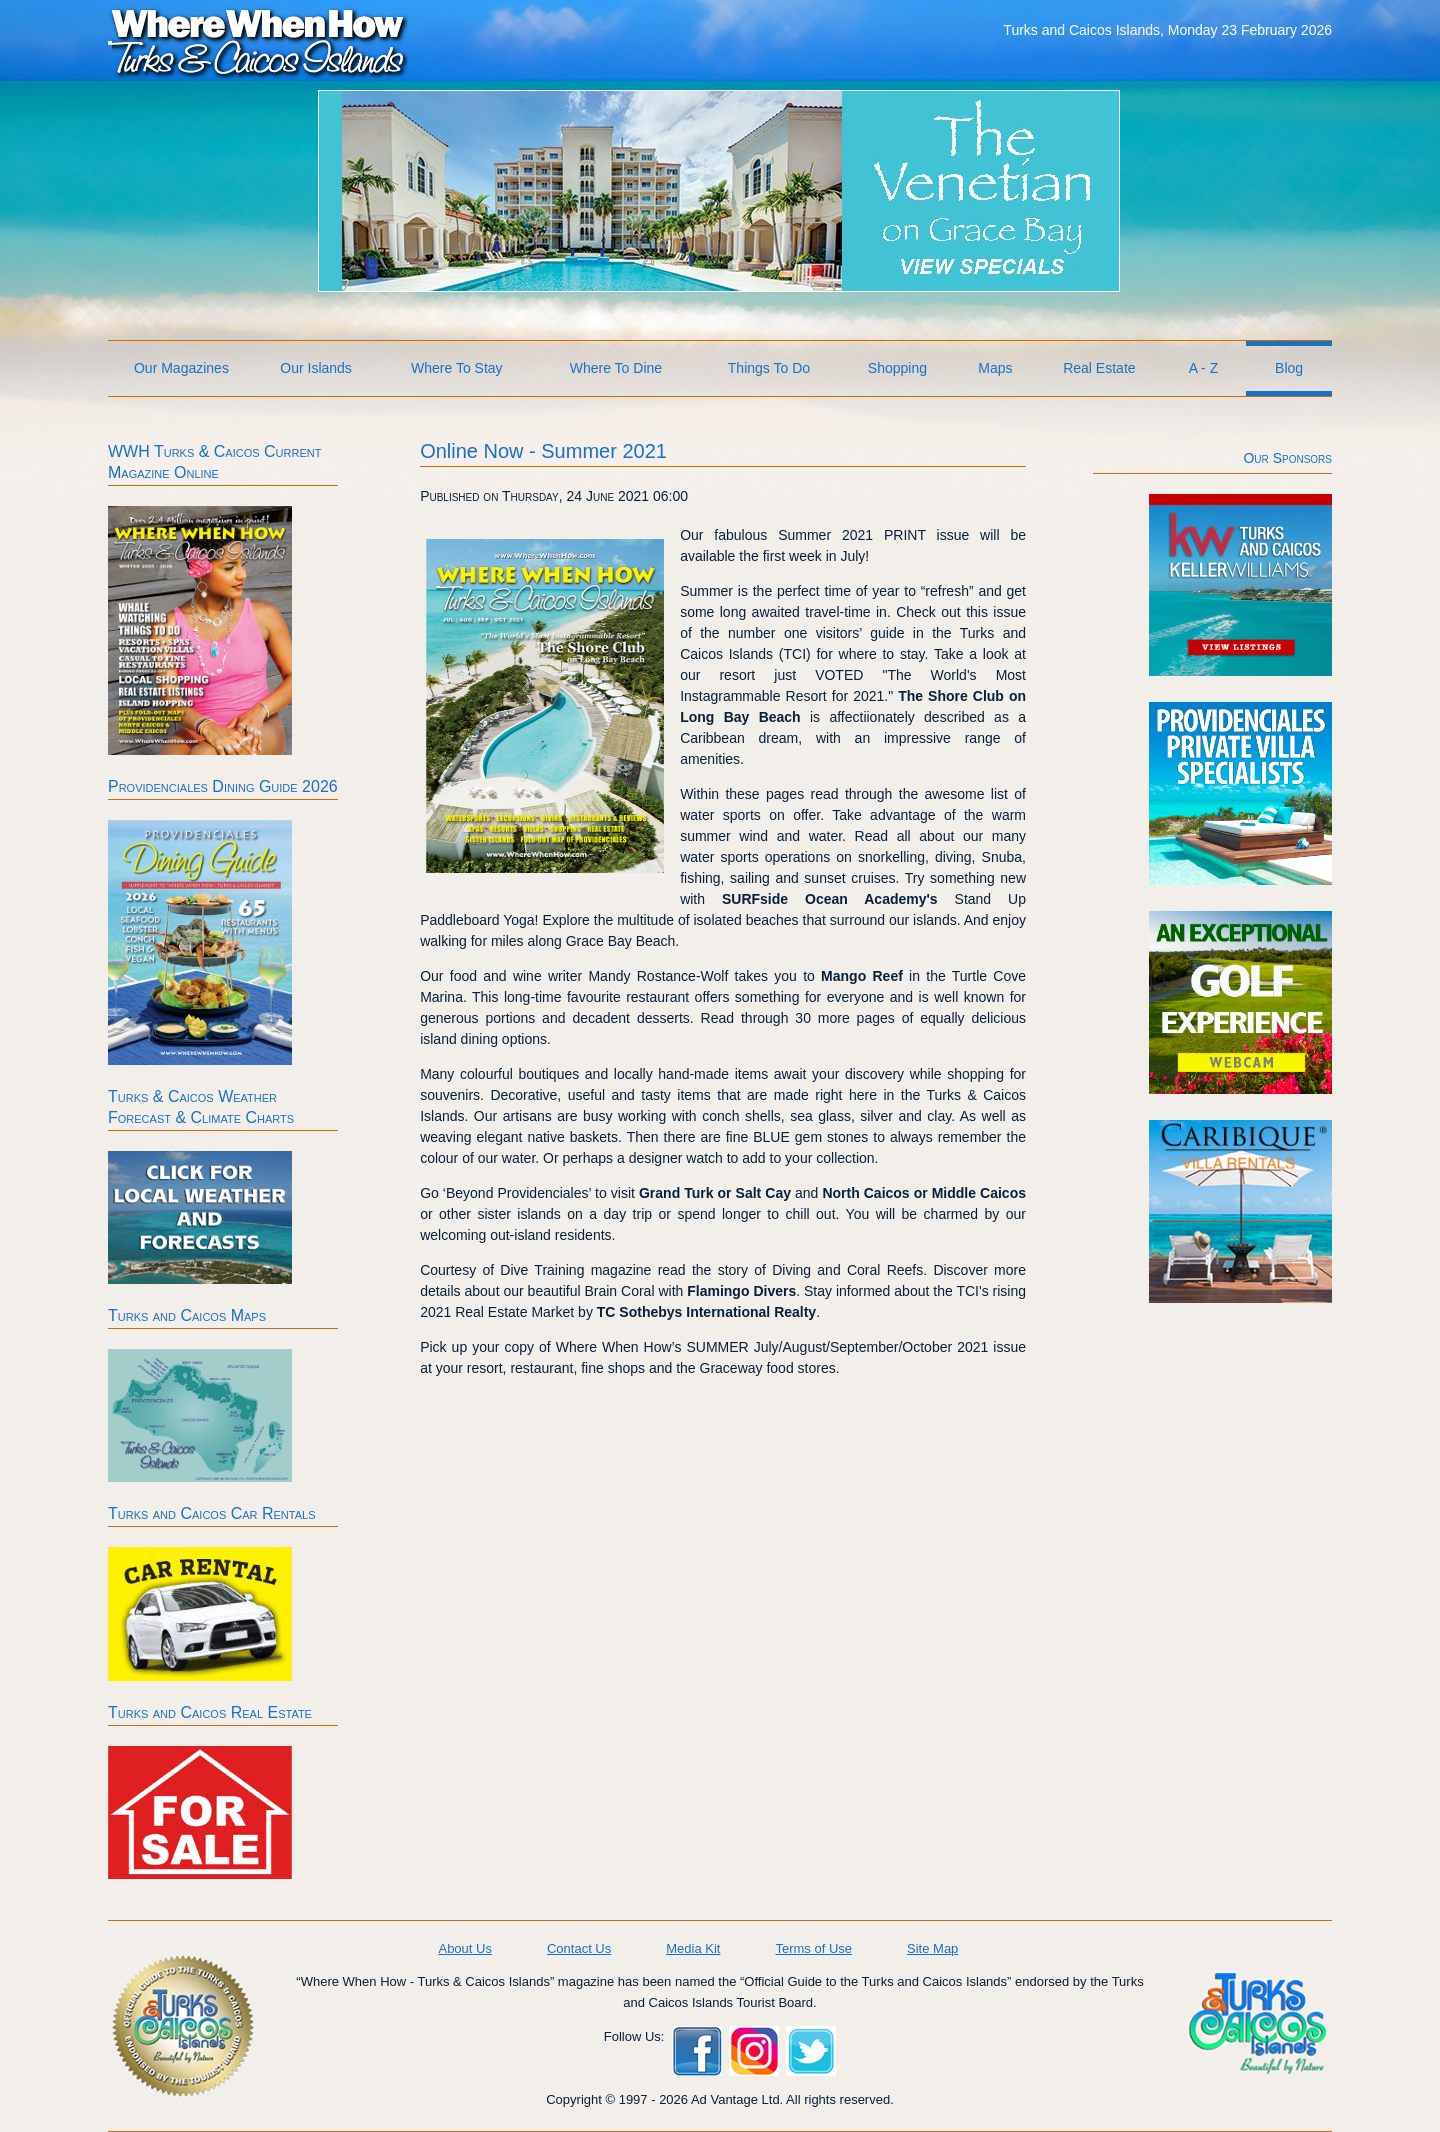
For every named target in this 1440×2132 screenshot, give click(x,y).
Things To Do (769, 368)
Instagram (754, 2051)
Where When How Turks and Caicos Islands (258, 41)
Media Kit (693, 1948)
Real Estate (1099, 368)
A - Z (1204, 368)
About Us (464, 1948)
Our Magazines (181, 368)
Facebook (697, 2051)
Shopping (897, 368)
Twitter (811, 2051)
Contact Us (579, 1948)
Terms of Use (813, 1948)
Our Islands (316, 368)
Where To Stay (457, 368)
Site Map (932, 1948)
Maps (995, 368)
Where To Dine (616, 368)
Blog (1289, 368)
